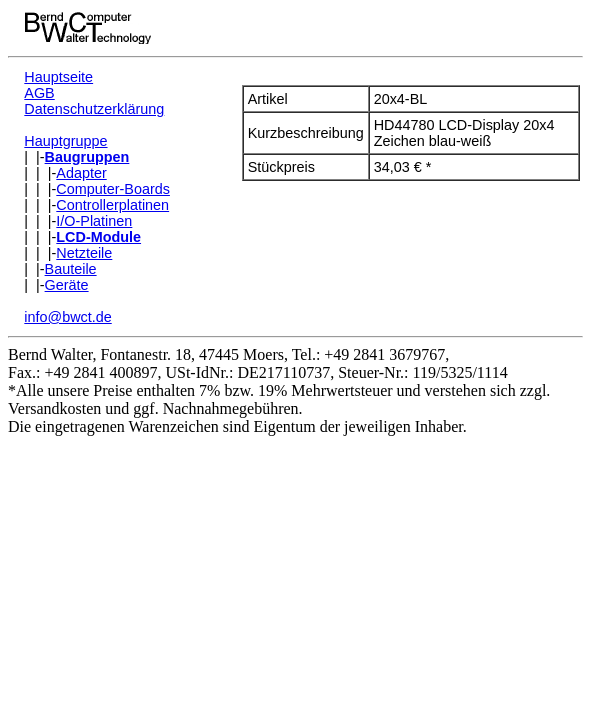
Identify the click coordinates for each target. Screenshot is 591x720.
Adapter (81, 173)
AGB (39, 93)
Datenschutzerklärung (94, 109)
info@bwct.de (67, 317)
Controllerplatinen (112, 205)
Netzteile (84, 253)
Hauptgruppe (65, 141)
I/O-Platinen (94, 221)
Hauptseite (58, 77)
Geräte (67, 285)
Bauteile (71, 269)
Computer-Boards (113, 189)
